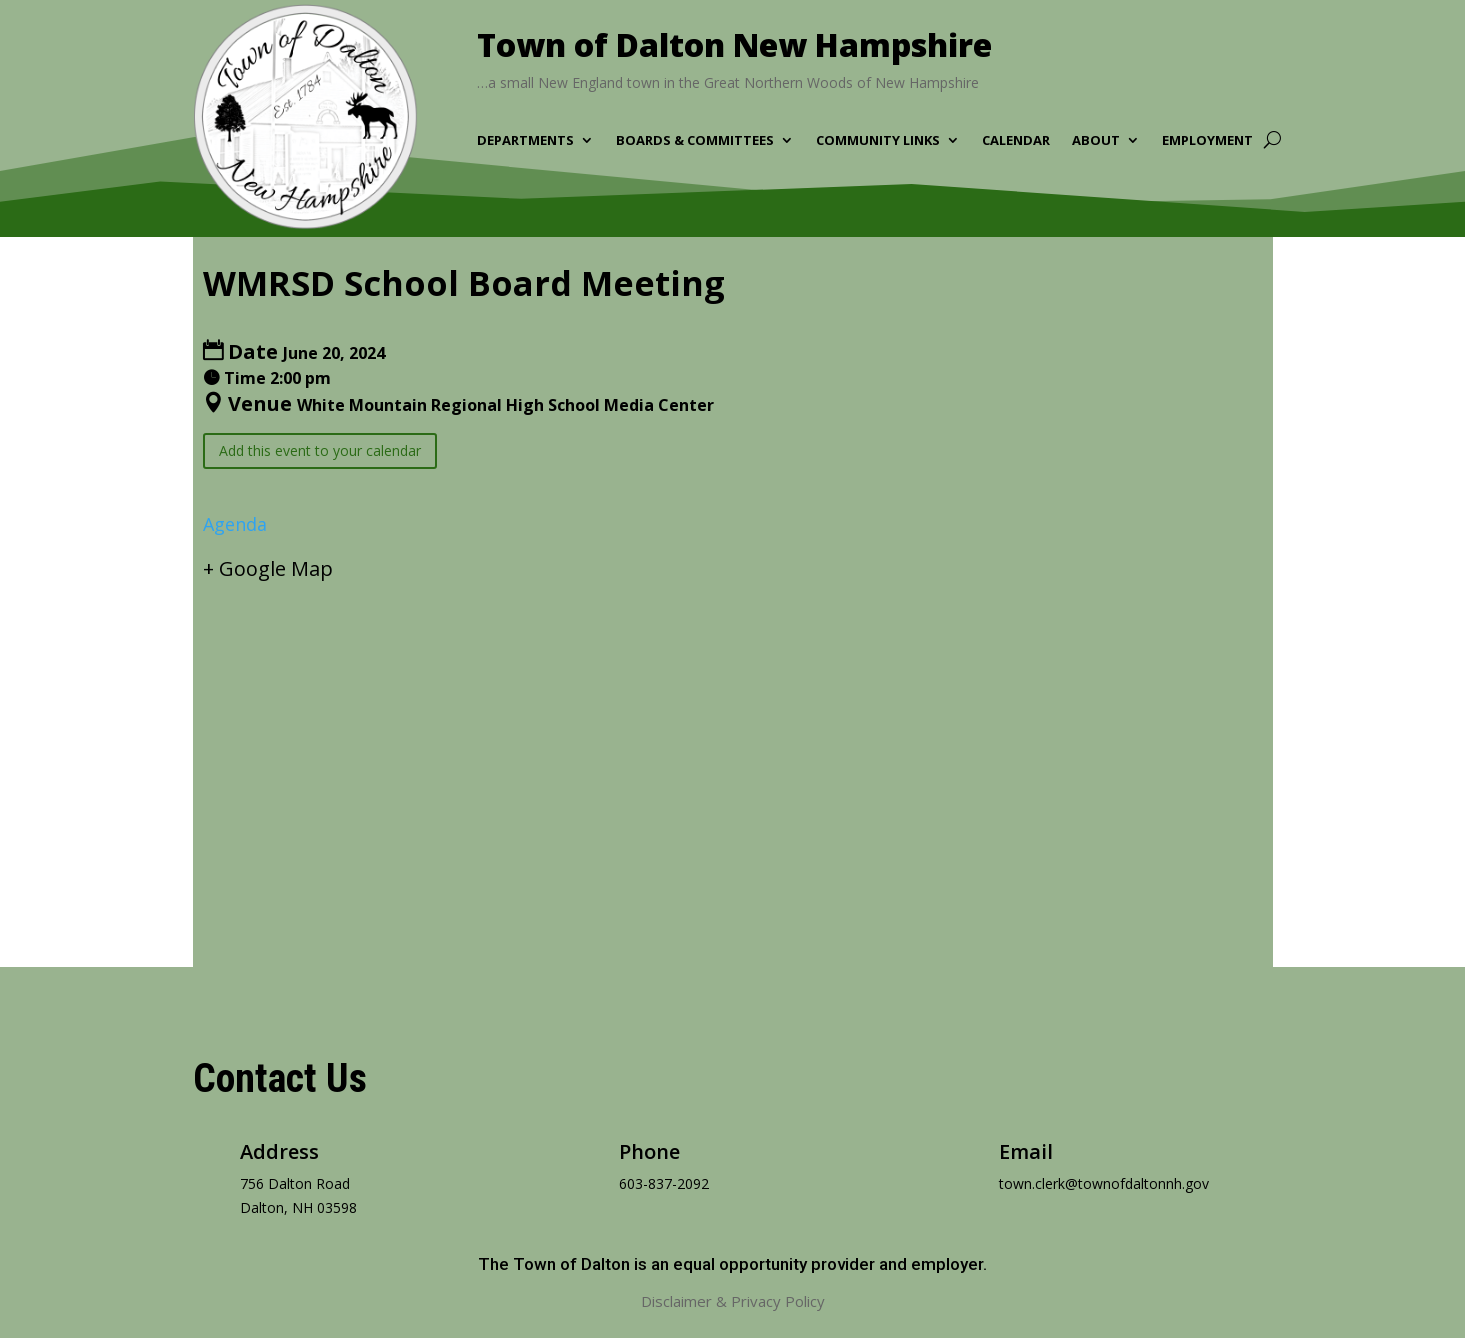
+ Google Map (268, 568)
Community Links (878, 141)
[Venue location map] (733, 757)
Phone (649, 1151)
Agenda (235, 524)
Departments (525, 141)
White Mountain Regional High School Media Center (505, 405)
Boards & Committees (695, 141)
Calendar (1016, 141)
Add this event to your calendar (320, 450)
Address (279, 1151)
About (1096, 141)
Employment (1207, 141)
